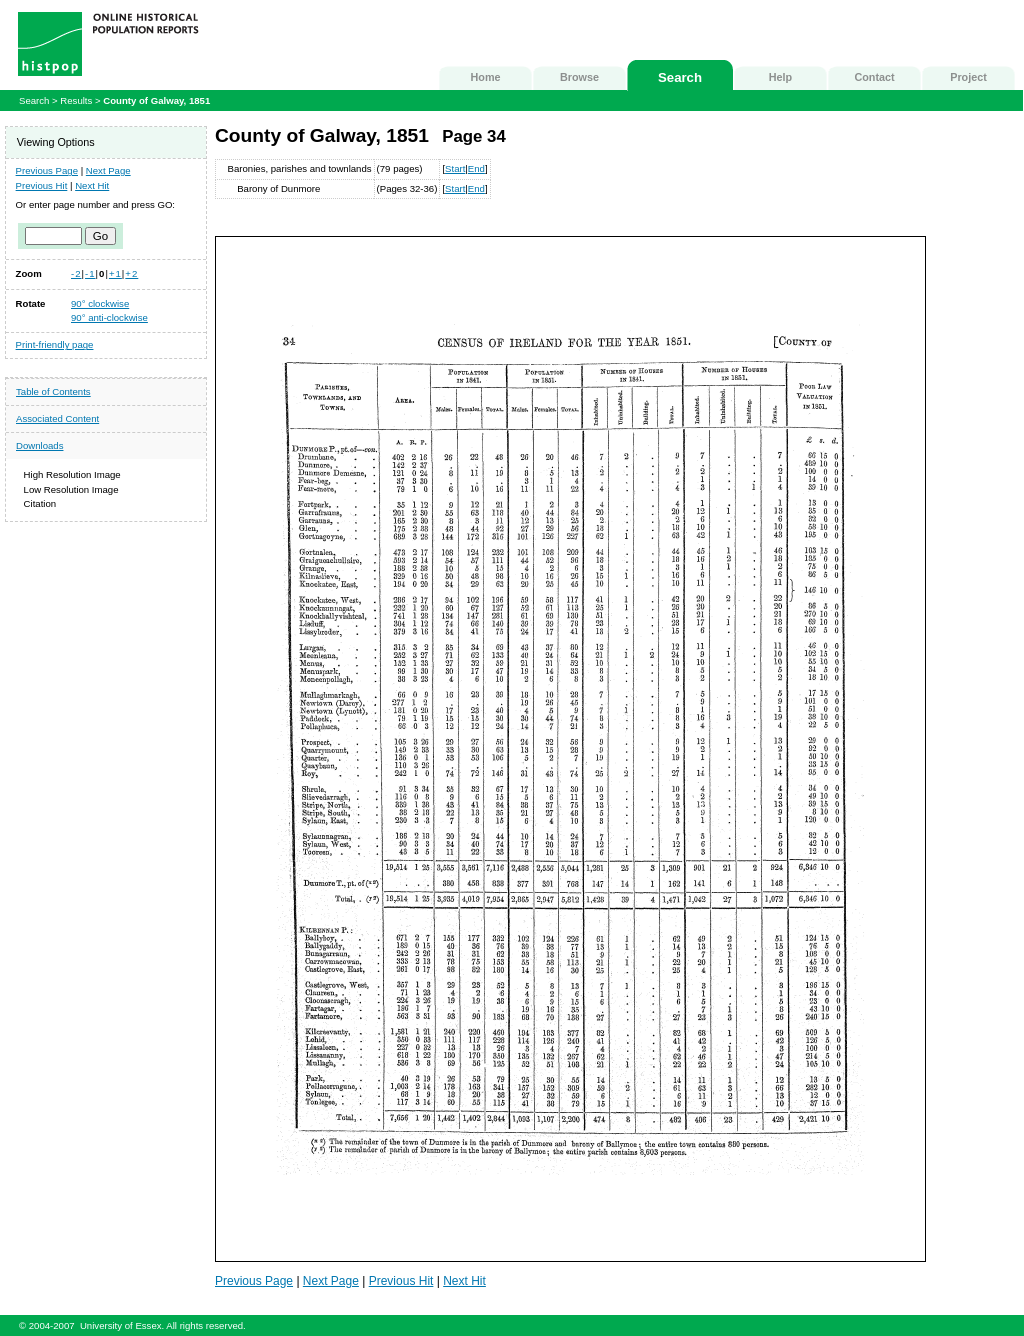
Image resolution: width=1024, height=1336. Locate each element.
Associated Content (57, 418)
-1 (90, 273)
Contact (874, 77)
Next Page (108, 170)
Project (968, 77)
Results (76, 100)
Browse (579, 77)
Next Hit (92, 185)
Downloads (39, 445)
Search (680, 77)
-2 (76, 273)
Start (455, 168)
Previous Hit (42, 185)
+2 (131, 273)
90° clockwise (100, 303)
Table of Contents (53, 391)
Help (780, 77)
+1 (115, 273)
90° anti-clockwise (109, 317)
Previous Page (47, 170)
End (476, 168)
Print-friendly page (55, 344)
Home (486, 77)
